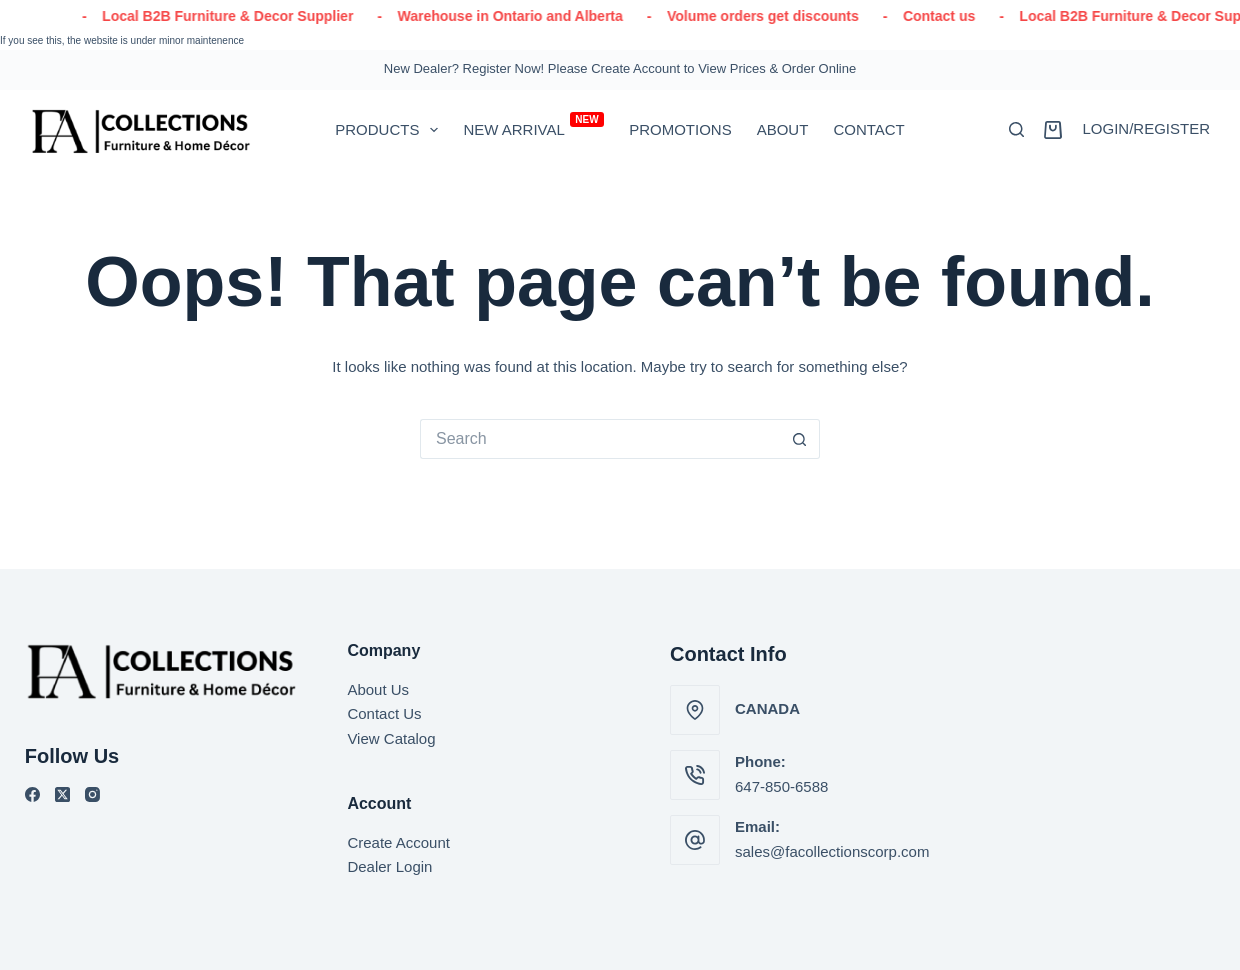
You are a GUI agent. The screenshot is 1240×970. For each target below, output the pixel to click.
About (783, 129)
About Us (378, 689)
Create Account (398, 842)
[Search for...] (600, 439)
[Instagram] (92, 794)
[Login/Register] (1146, 129)
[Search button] (800, 439)
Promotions (680, 129)
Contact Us (384, 713)
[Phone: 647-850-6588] (695, 775)
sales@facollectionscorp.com (832, 851)
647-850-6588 (781, 786)
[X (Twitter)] (62, 794)
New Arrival (533, 125)
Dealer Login (389, 866)
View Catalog (391, 738)
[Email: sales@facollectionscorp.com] (695, 840)
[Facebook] (32, 794)
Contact (868, 129)
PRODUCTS (390, 130)
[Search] (1016, 129)
